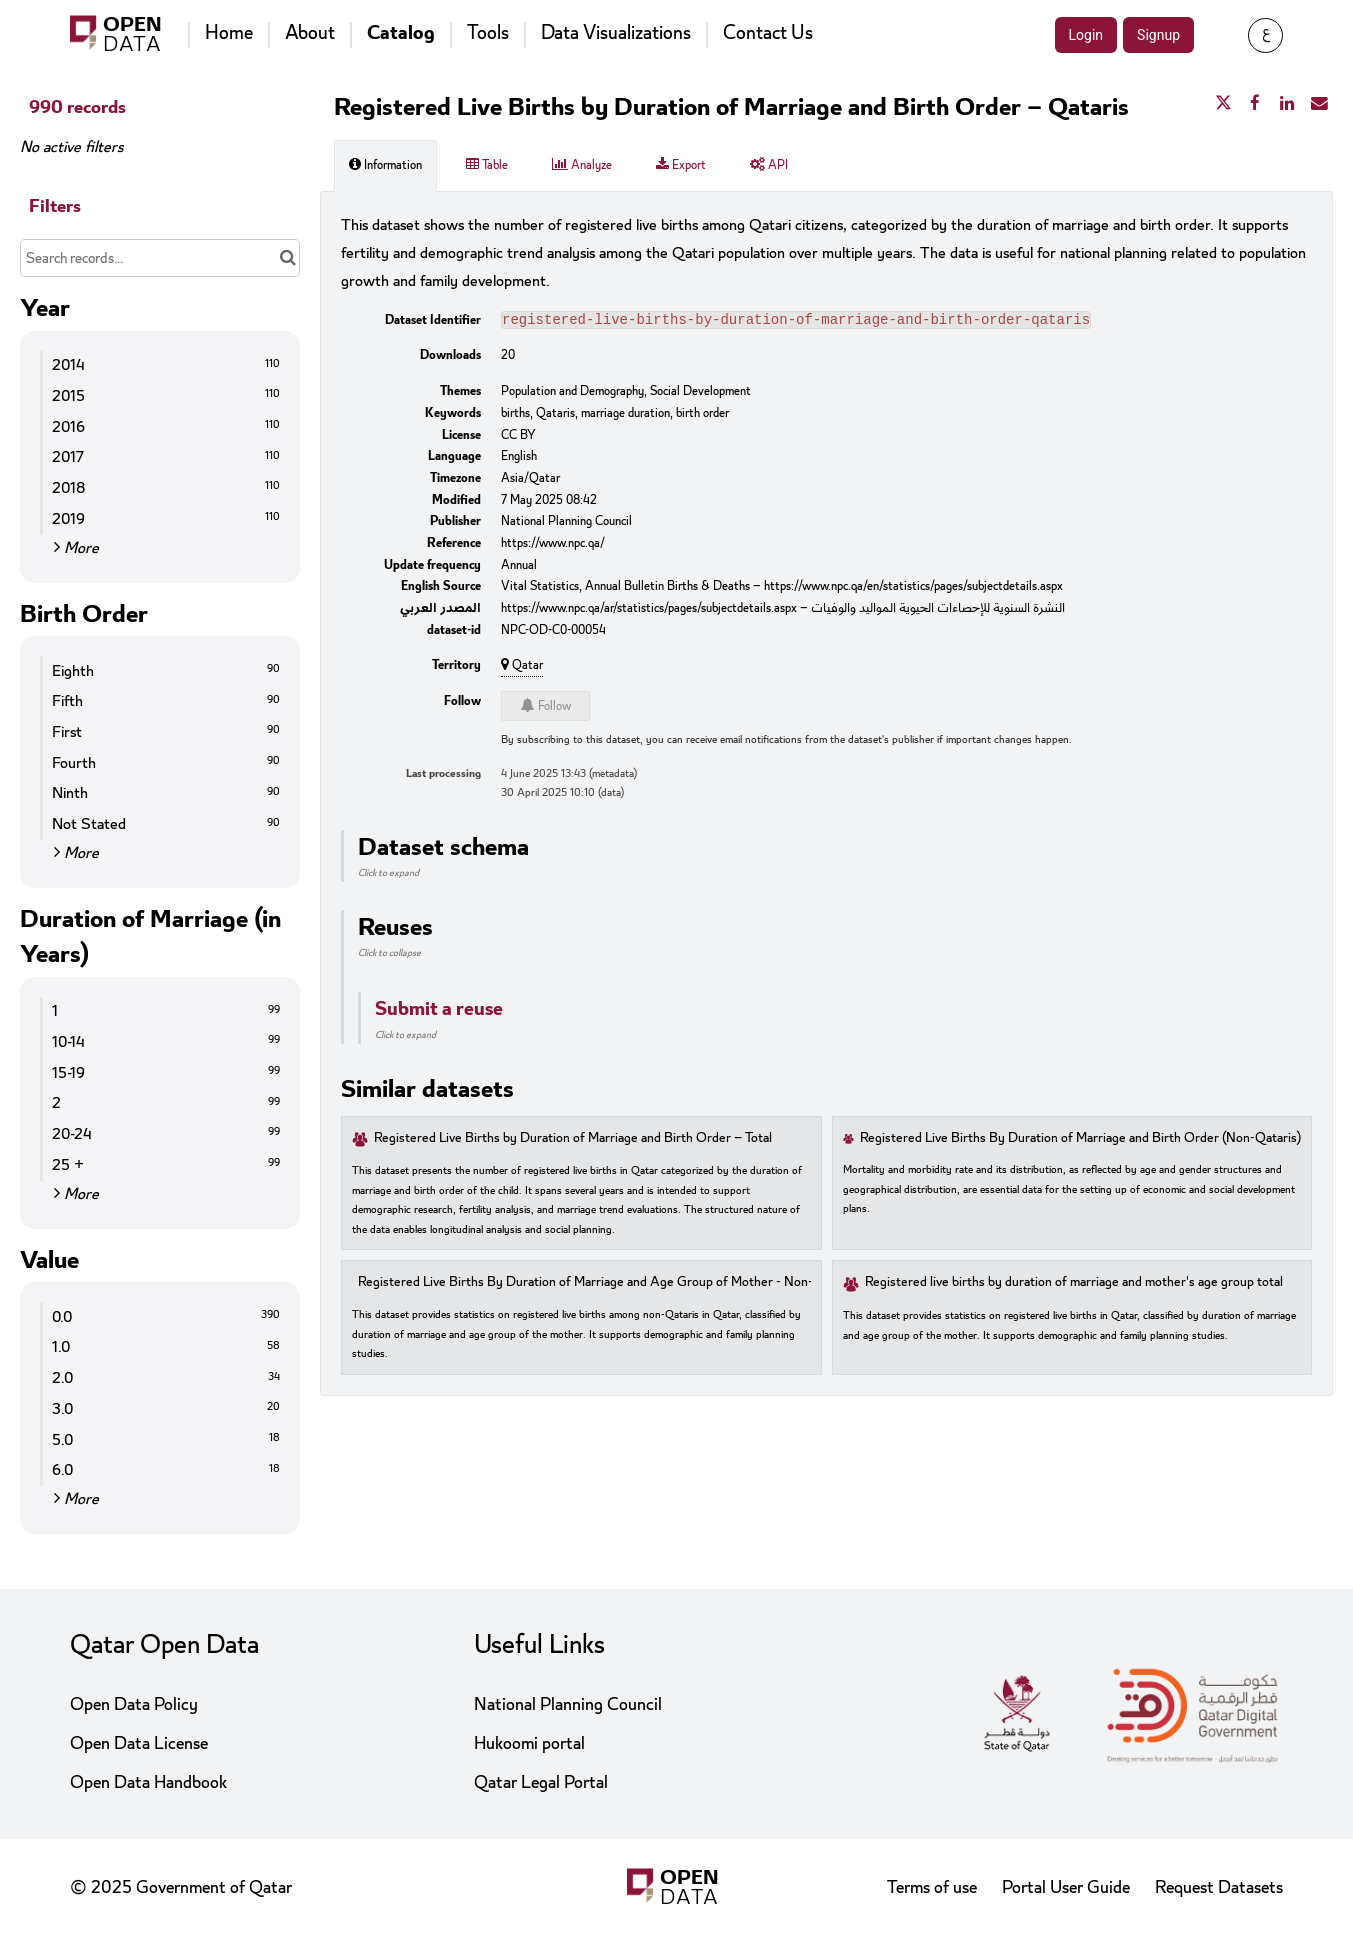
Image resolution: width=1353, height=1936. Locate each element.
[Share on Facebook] (1255, 104)
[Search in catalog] (287, 258)
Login (1086, 35)
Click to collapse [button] (389, 955)
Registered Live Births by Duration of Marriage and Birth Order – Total (573, 1140)
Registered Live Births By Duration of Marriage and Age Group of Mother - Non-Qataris (606, 1284)
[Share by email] (1319, 104)
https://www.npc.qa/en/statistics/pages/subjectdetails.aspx (913, 588)
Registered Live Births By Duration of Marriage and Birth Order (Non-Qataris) (1080, 1140)
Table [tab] (487, 165)
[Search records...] (160, 258)
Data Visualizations (616, 33)
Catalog (401, 33)
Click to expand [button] (388, 875)
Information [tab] (385, 165)
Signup (1158, 35)
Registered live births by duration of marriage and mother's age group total (1074, 1284)
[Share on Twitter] (1223, 104)
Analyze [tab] (582, 165)
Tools (488, 33)
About (310, 33)
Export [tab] (681, 165)
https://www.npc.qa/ (553, 545)
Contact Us (768, 33)
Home (229, 33)
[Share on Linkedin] (1287, 104)
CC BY (518, 437)
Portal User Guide (1066, 1887)
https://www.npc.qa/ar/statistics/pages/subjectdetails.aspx (649, 610)
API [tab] (769, 165)
